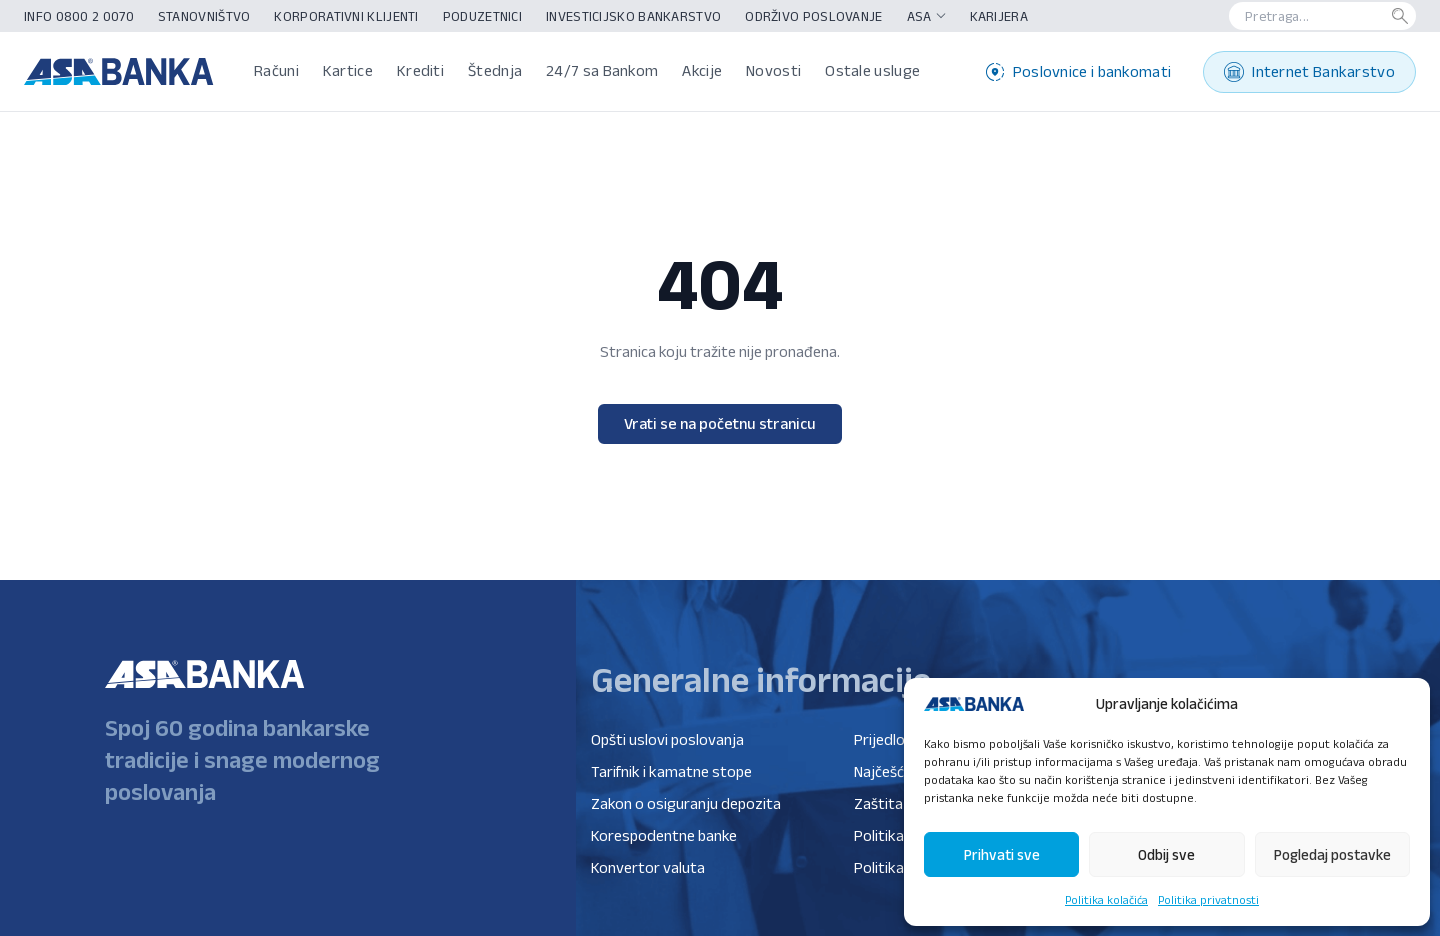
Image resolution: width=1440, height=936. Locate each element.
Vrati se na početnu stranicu (720, 423)
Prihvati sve (1002, 854)
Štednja (495, 70)
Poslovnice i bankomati (1079, 72)
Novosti (773, 70)
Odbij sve (1166, 854)
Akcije (702, 70)
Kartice (348, 70)
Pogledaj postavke (1332, 854)
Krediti (420, 70)
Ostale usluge (872, 70)
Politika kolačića (1106, 899)
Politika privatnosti (1208, 899)
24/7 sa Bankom (602, 70)
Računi (276, 70)
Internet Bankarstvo (1309, 72)
